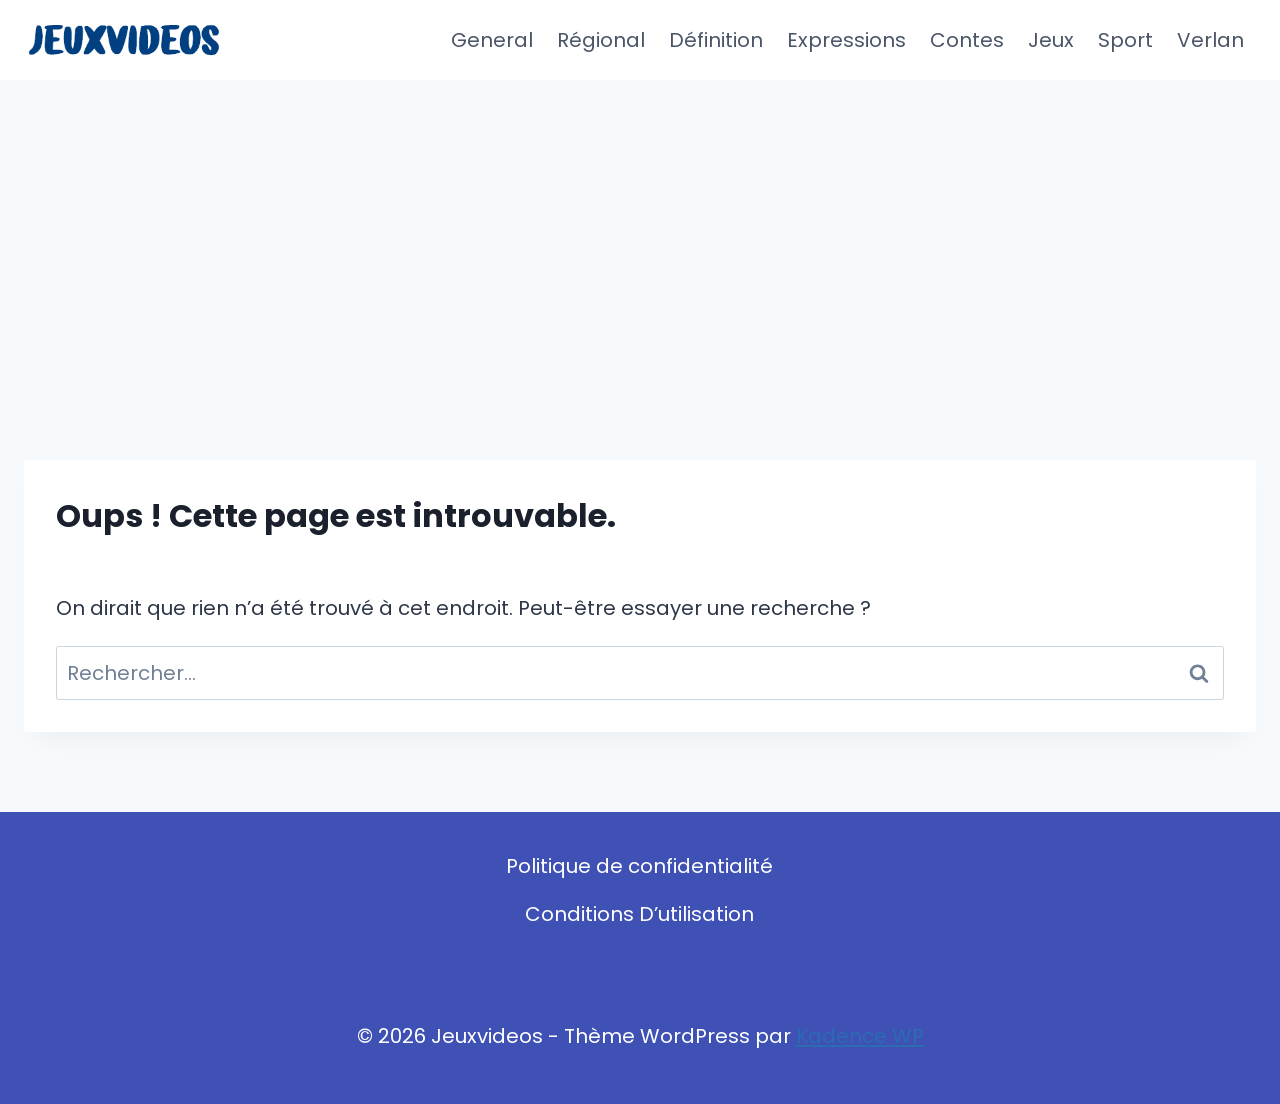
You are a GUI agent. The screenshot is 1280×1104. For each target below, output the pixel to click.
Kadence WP (860, 1036)
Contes (967, 40)
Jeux (1051, 40)
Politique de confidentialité (639, 866)
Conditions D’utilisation (639, 914)
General (492, 40)
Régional (601, 40)
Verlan (1210, 40)
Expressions (846, 40)
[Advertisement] (640, 230)
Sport (1125, 40)
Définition (716, 40)
